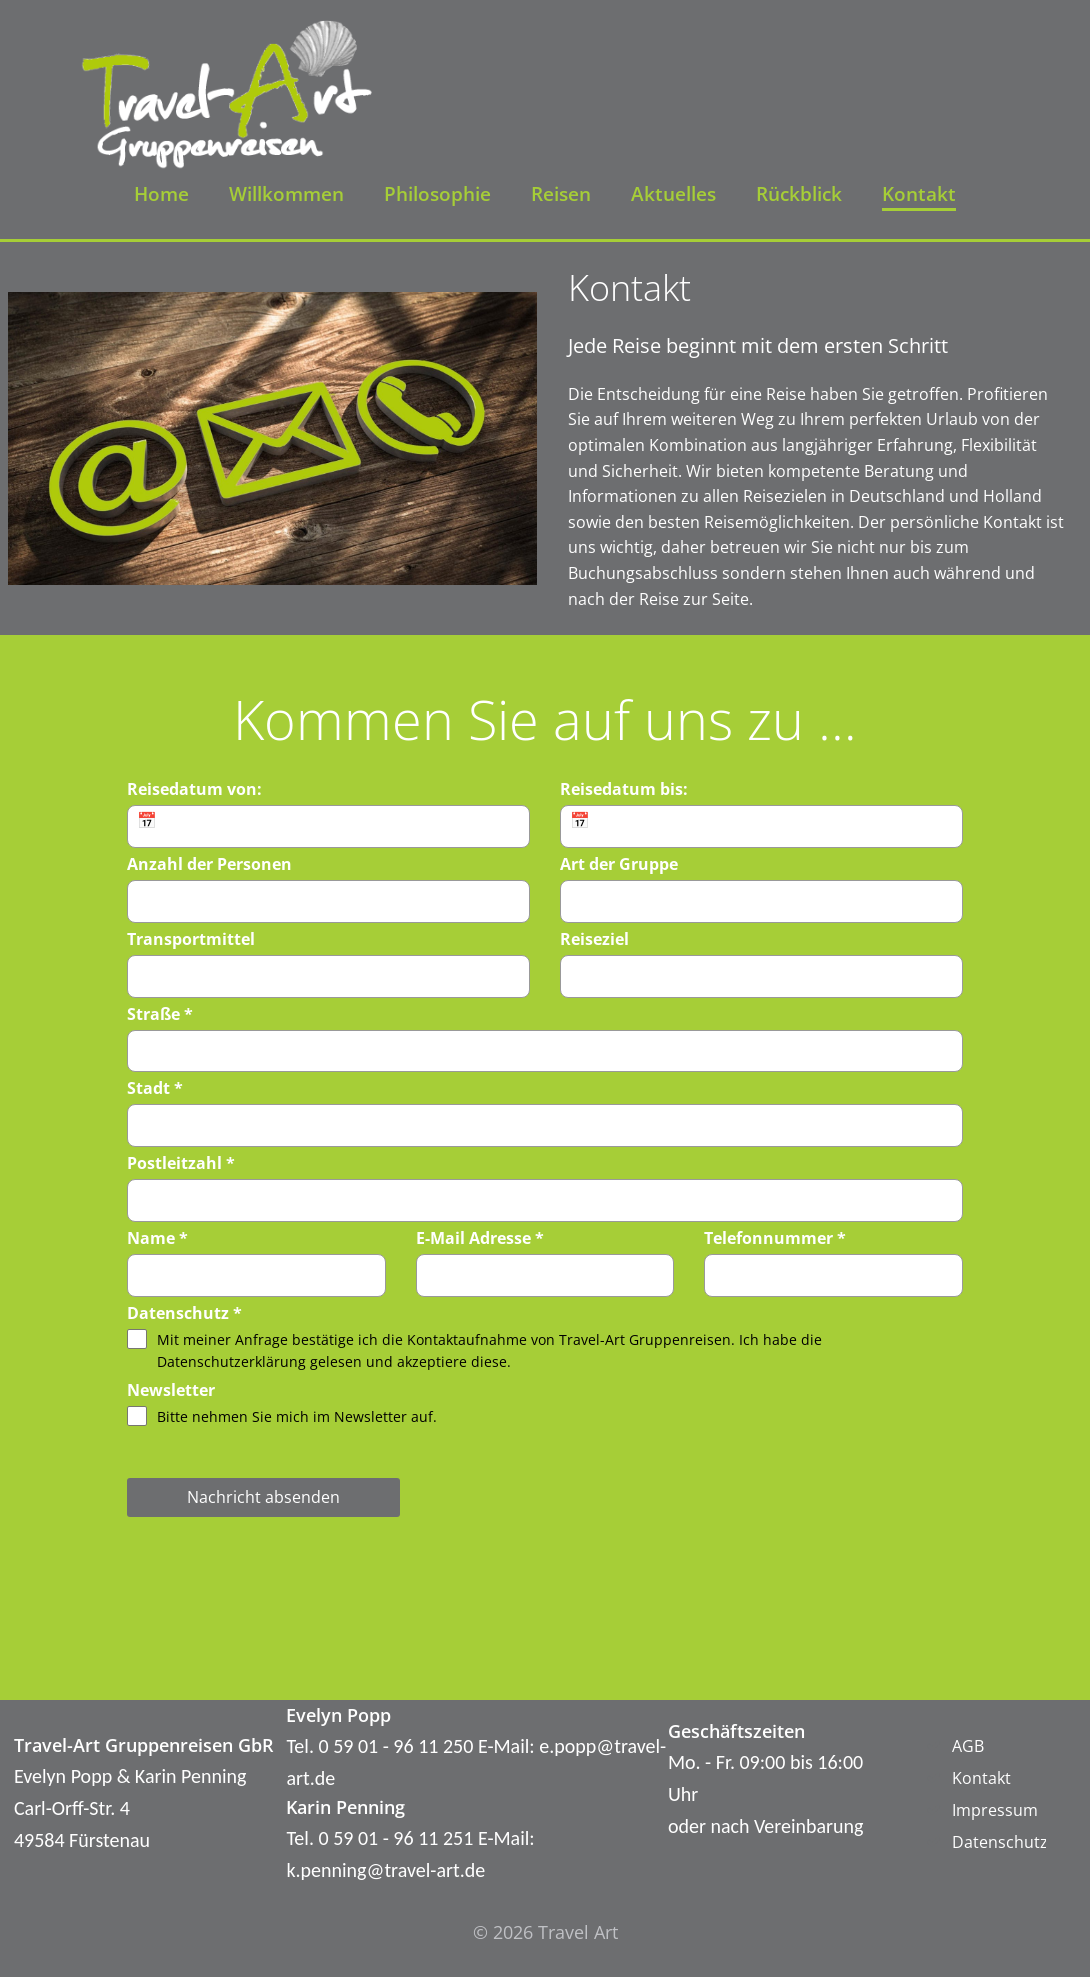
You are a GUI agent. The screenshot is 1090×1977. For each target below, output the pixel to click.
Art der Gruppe (619, 864)
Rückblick (799, 193)
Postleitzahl (181, 1163)
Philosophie (437, 193)
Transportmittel (191, 939)
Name (157, 1238)
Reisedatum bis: (624, 789)
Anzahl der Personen (209, 864)
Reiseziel (594, 939)
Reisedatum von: (194, 789)
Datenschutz (184, 1313)
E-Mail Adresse (480, 1238)
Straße (160, 1014)
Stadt (155, 1088)
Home (161, 193)
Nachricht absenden (263, 1497)
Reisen (561, 193)
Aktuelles (673, 193)
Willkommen (286, 193)
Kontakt (919, 193)
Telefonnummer (775, 1238)
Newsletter (171, 1390)
